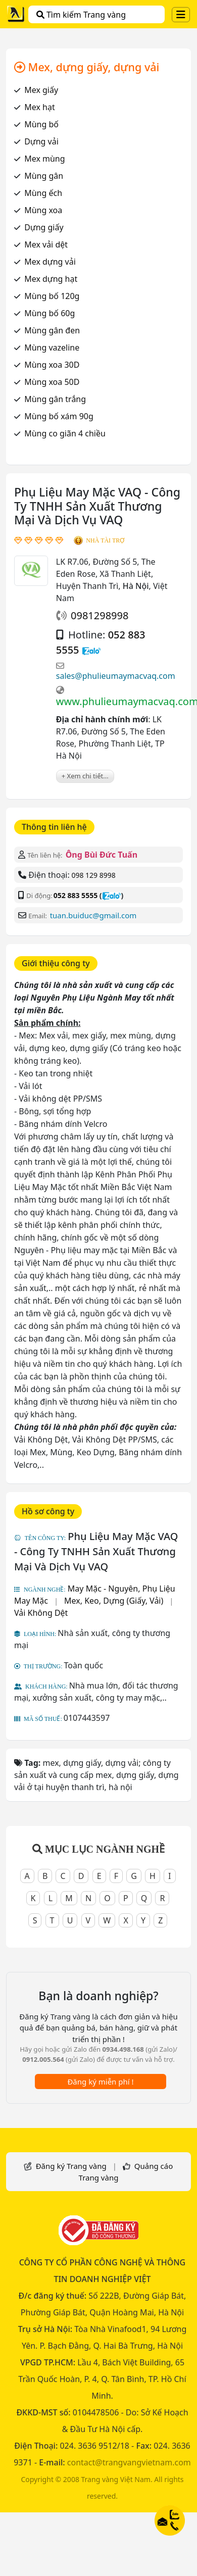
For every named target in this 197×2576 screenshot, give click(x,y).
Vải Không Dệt (41, 1612)
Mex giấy (41, 89)
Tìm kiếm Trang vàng (81, 14)
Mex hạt (39, 107)
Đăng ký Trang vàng (71, 2166)
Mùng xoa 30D (51, 364)
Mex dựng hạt (50, 278)
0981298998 (99, 615)
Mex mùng (44, 158)
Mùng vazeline (51, 347)
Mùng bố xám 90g (58, 416)
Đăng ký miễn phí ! (100, 2081)
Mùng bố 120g (51, 296)
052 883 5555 (75, 895)
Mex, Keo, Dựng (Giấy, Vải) (113, 1600)
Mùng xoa (43, 210)
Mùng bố (41, 124)
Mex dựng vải (50, 261)
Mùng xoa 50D (51, 381)
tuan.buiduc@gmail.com (93, 915)
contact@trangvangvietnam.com (129, 2462)
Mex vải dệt (46, 244)
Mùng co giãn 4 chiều (65, 433)
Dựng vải (41, 141)
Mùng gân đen (52, 330)
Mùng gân (43, 175)
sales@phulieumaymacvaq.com (115, 675)
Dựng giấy (43, 227)
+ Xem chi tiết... (85, 775)
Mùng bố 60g (49, 313)
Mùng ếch (43, 193)
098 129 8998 (93, 875)
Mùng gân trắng (55, 399)
